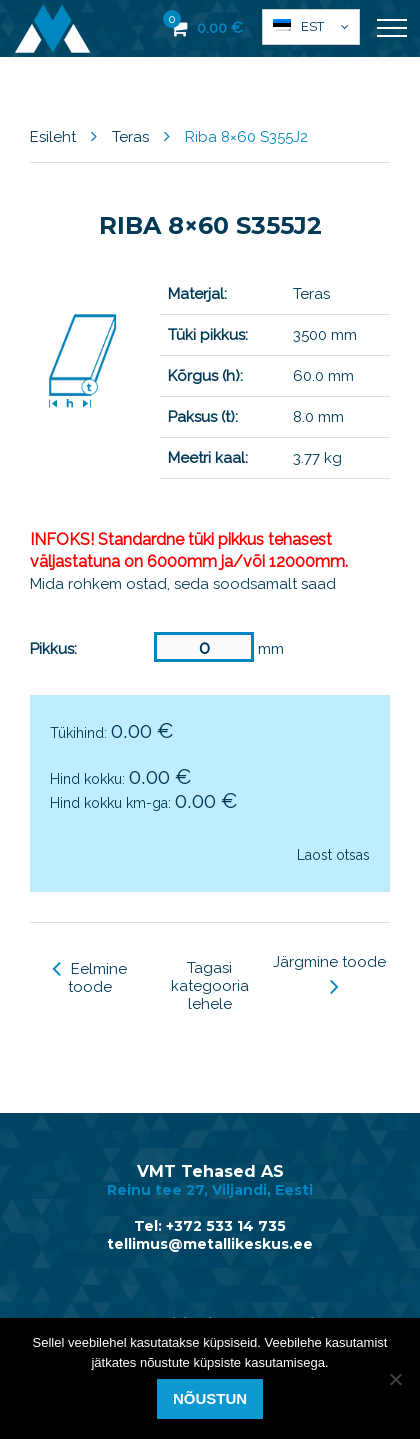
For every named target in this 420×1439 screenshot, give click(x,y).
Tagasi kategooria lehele (210, 986)
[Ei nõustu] (395, 1379)
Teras (130, 137)
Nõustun (210, 1398)
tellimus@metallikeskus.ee (210, 1244)
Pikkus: (53, 649)
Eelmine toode (89, 978)
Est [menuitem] (312, 26)
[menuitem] (311, 27)
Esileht (53, 137)
